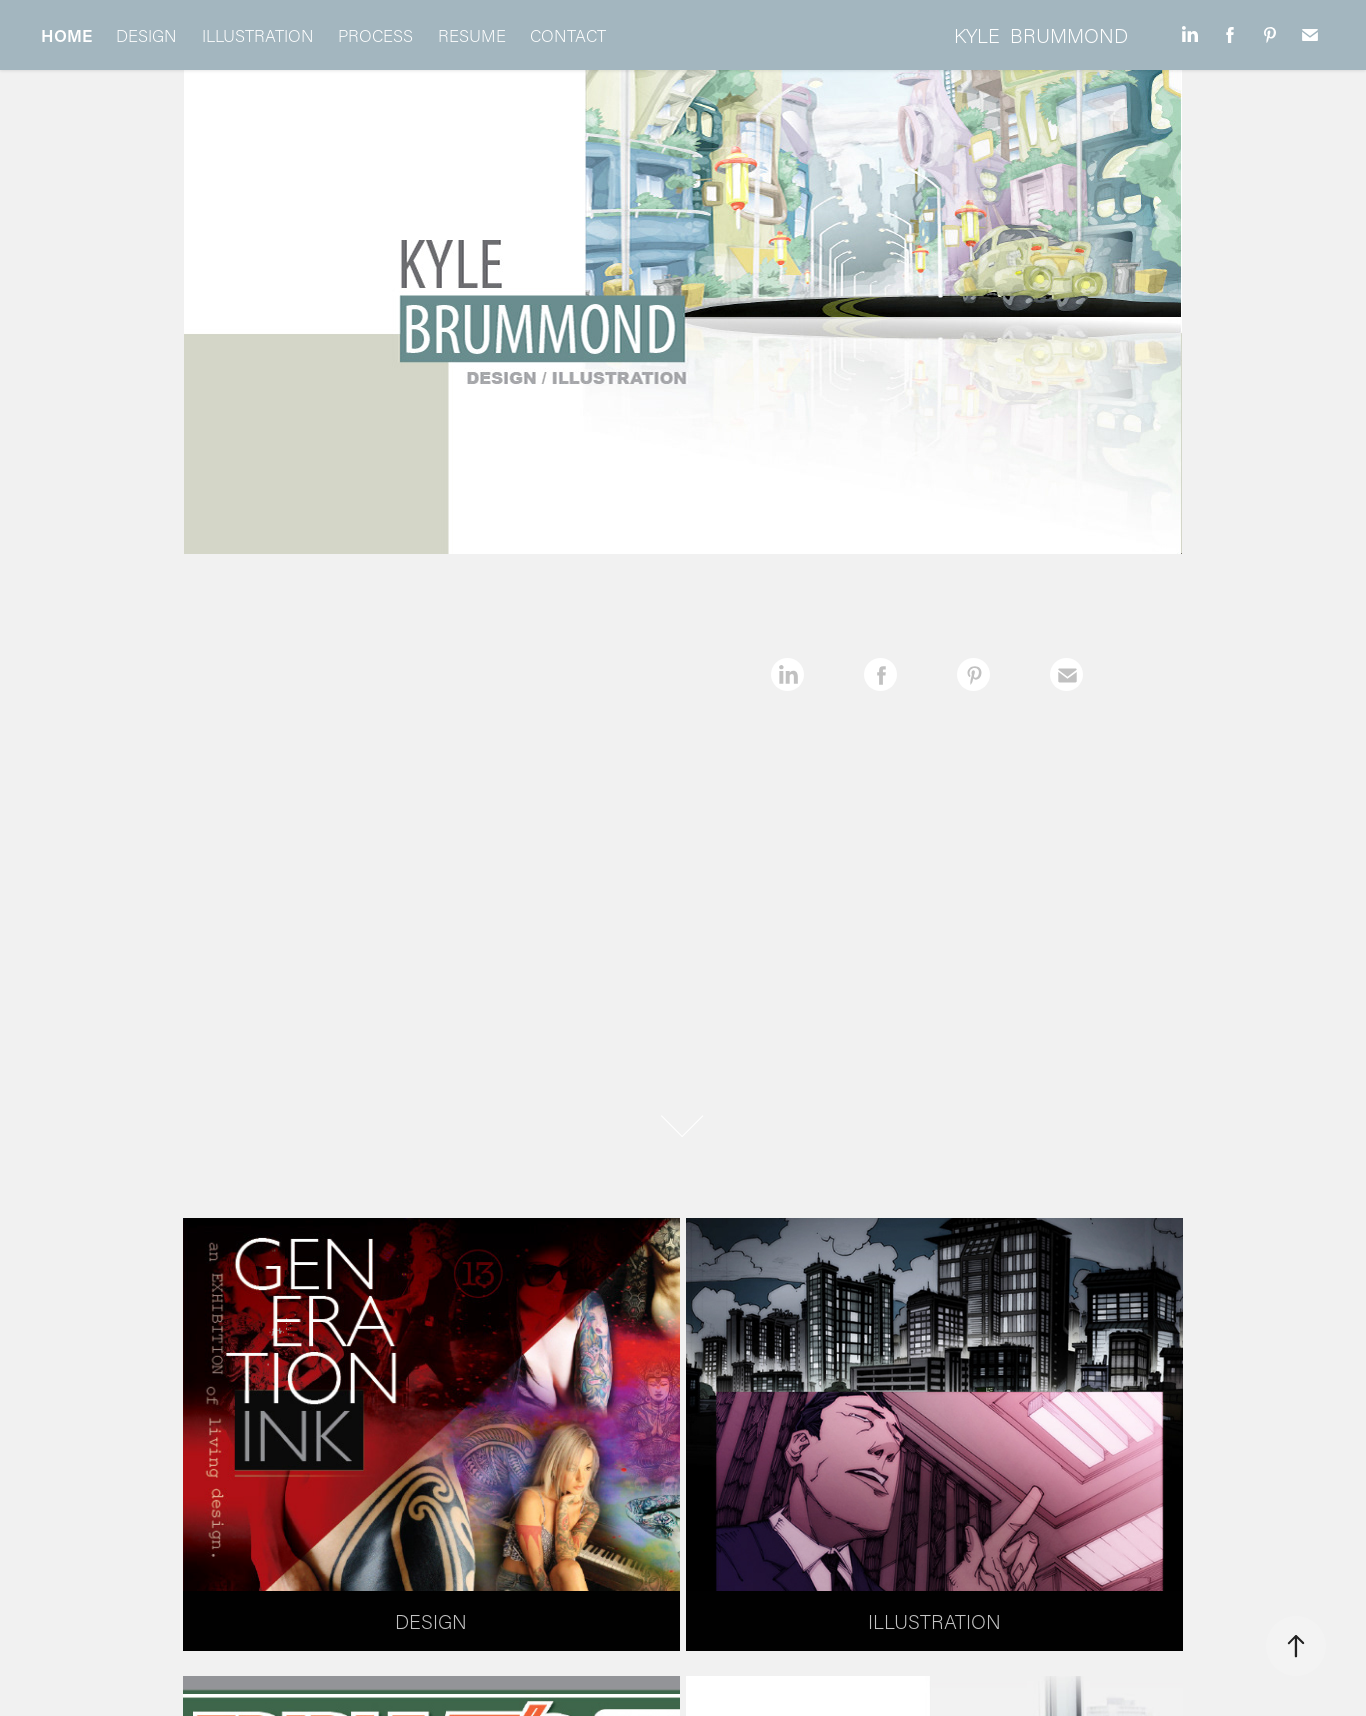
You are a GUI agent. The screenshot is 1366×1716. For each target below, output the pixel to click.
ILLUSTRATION (258, 35)
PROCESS (375, 35)
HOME (66, 35)
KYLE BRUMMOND (1041, 35)
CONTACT (568, 35)
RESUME (472, 35)
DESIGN (146, 35)
